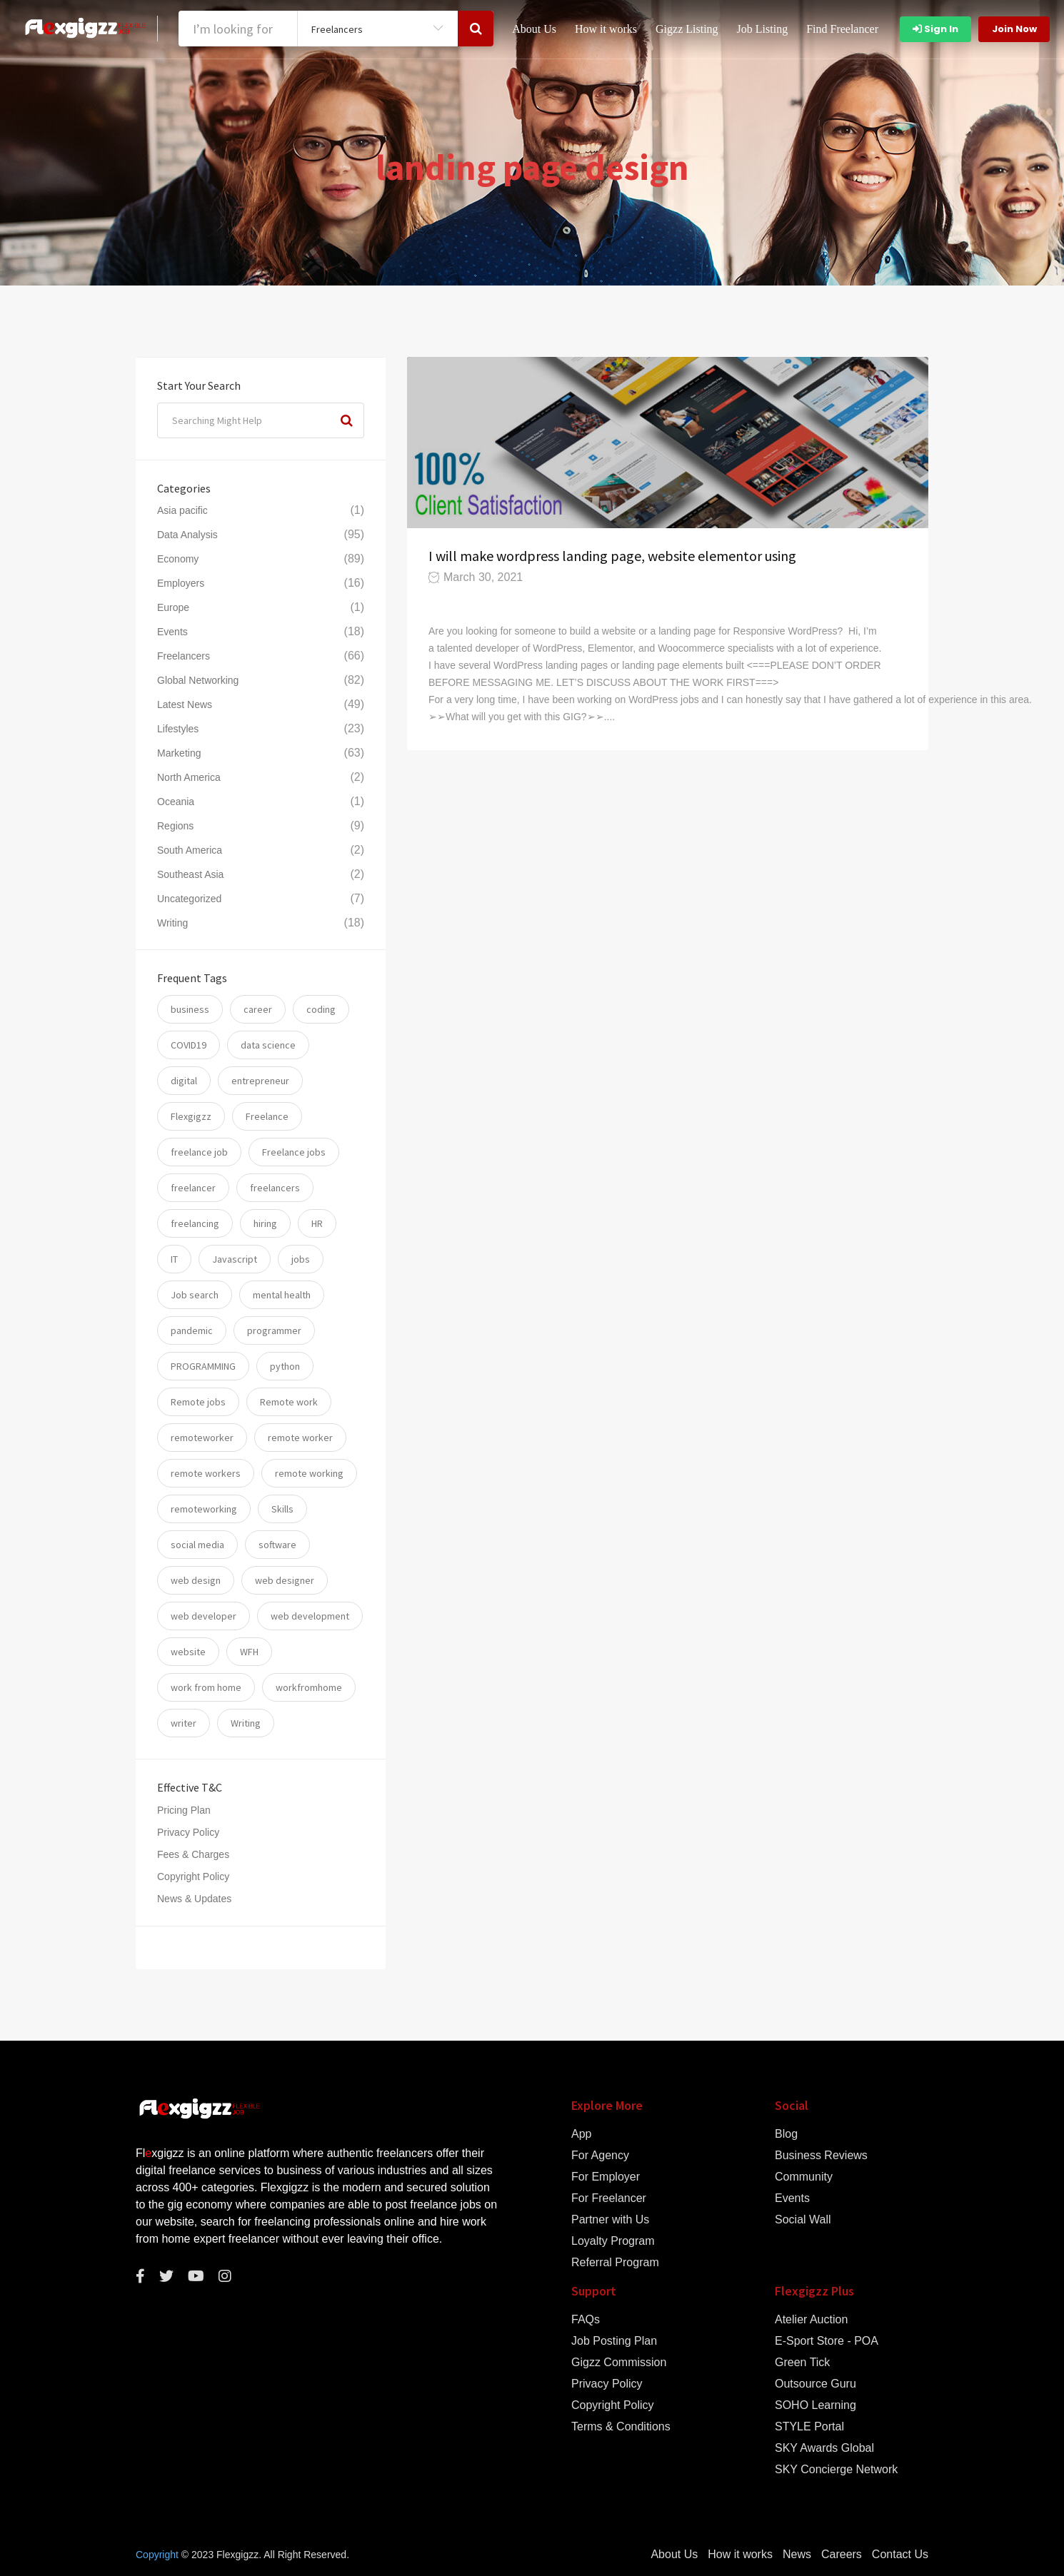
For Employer (605, 2177)
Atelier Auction (811, 2319)
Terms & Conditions (621, 2427)
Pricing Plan (184, 1810)
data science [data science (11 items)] (268, 1045)
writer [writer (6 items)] (183, 1723)
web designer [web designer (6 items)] (284, 1580)
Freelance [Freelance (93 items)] (267, 1116)
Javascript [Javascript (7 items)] (234, 1259)
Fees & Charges (193, 1854)
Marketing (179, 753)
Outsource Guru (815, 2384)
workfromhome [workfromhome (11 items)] (309, 1687)
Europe (173, 607)
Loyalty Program (613, 2241)
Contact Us (900, 2554)
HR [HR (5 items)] (317, 1223)
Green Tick (802, 2362)
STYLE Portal (809, 2427)
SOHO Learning (815, 2405)
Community (804, 2177)
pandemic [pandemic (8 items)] (192, 1330)
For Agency (600, 2155)
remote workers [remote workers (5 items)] (206, 1473)
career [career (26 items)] (258, 1009)
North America (189, 777)
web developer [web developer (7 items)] (203, 1616)
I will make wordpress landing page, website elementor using (612, 556)
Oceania (175, 802)
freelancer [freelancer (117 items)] (193, 1187)
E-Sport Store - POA (826, 2341)
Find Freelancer (842, 29)
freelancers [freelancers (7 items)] (275, 1187)
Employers (180, 583)
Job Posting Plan (614, 2341)
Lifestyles (178, 729)
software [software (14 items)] (277, 1544)
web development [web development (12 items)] (310, 1616)
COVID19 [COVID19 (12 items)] (188, 1045)
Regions (175, 826)
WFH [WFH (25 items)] (249, 1651)
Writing (172, 923)
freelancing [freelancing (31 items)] (195, 1223)
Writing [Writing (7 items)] (246, 1723)
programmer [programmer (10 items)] (274, 1330)
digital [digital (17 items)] (184, 1080)
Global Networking (198, 680)
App (581, 2134)
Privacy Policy (188, 1832)
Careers (841, 2554)
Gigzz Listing (687, 29)
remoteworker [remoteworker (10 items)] (202, 1437)
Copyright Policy (193, 1876)
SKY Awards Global (824, 2448)
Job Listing (762, 29)
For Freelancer (608, 2198)
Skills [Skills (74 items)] (282, 1508)
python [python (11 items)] (285, 1366)
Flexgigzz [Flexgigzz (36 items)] (191, 1116)
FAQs (585, 2319)
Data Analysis (187, 535)
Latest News (184, 704)
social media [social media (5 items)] (197, 1544)
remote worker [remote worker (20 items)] (300, 1437)
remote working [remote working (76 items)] (309, 1473)
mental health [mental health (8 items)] (282, 1294)
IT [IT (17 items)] (174, 1259)
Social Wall (803, 2220)
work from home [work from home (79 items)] (206, 1687)
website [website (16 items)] (188, 1651)
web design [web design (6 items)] (196, 1580)
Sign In (935, 29)
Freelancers (183, 656)
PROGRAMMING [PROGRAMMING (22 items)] (203, 1366)
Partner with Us (610, 2220)
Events (172, 632)
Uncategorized (189, 899)
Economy (178, 559)
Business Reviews (821, 2155)
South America (189, 850)
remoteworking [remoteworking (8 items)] (204, 1508)
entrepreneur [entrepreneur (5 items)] (260, 1080)
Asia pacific (182, 510)
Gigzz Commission (618, 2362)
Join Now (1014, 29)
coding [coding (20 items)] (321, 1009)
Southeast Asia (190, 874)
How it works (606, 29)
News (797, 2554)
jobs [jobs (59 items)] (300, 1259)
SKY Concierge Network (836, 2469)
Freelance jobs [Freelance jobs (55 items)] (294, 1152)
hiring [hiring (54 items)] (265, 1223)
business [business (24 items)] (190, 1009)
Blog (786, 2134)
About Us (534, 29)
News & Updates (194, 1898)
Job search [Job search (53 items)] (195, 1294)
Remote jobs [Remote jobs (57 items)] (198, 1401)
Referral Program (615, 2262)
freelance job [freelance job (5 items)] (199, 1152)
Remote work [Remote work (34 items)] (289, 1401)
